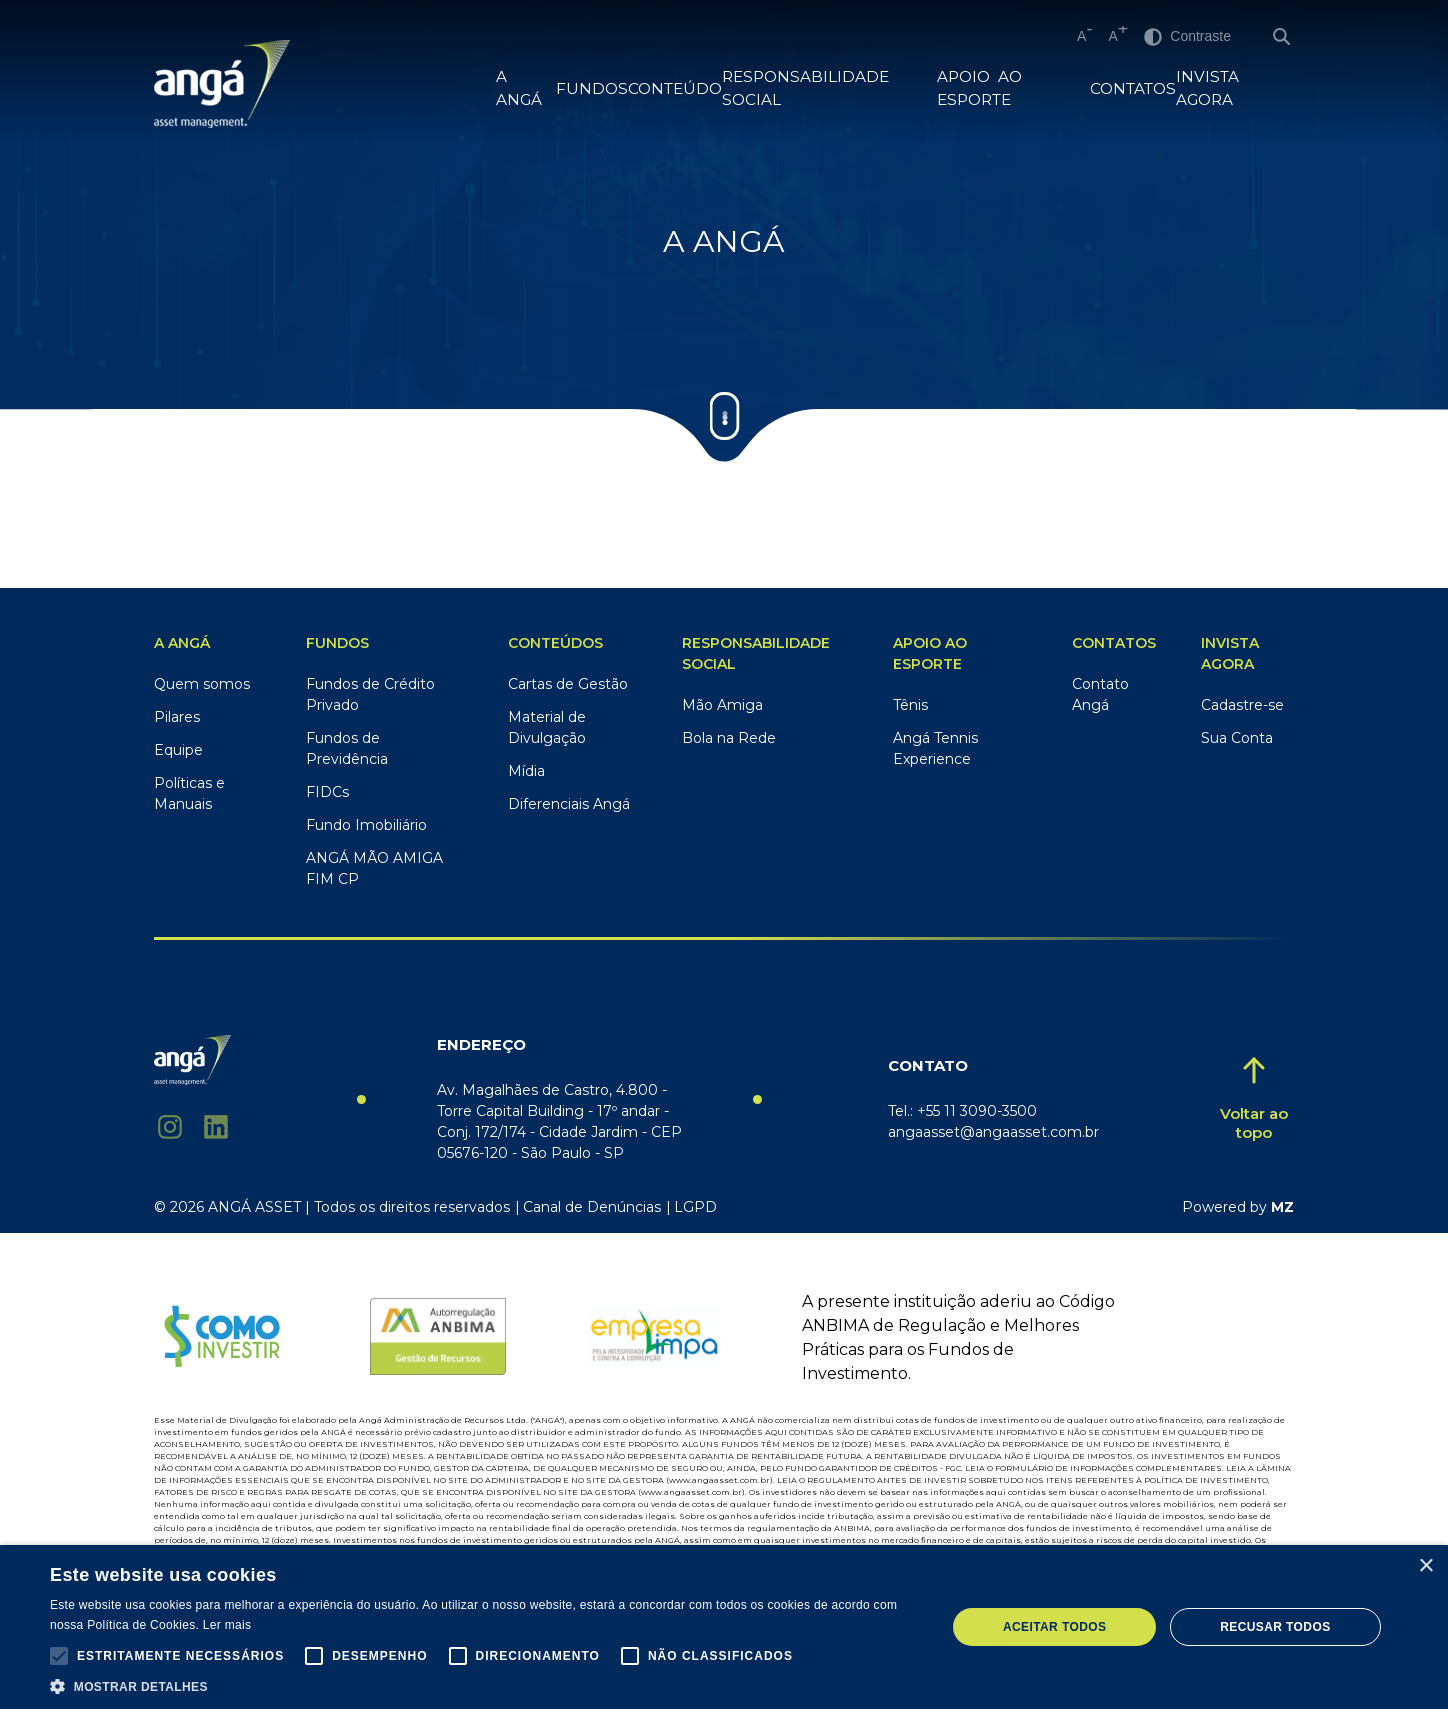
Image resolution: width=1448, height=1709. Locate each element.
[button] (59, 1656)
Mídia (526, 771)
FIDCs (327, 792)
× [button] (1425, 1566)
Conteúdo (666, 89)
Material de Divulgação (547, 727)
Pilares (177, 717)
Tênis (910, 705)
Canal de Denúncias (592, 1207)
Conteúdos (555, 643)
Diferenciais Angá (569, 804)
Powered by (1238, 1207)
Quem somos (202, 684)
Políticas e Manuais (189, 793)
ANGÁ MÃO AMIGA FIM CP (374, 868)
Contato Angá (1100, 694)
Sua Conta (1237, 738)
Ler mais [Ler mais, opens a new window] (227, 1625)
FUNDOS (590, 89)
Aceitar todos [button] (1054, 1627)
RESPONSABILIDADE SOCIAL (821, 89)
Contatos (1132, 89)
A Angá (526, 89)
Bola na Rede (729, 738)
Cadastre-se (1242, 705)
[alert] (724, 1627)
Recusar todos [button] (1275, 1627)
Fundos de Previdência (347, 748)
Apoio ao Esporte (1011, 89)
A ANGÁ (182, 643)
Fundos (337, 643)
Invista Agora (1233, 89)
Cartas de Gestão (568, 684)
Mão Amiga (722, 705)
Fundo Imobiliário (366, 825)
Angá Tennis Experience (935, 748)
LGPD (695, 1207)
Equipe (178, 750)
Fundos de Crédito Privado (370, 694)
